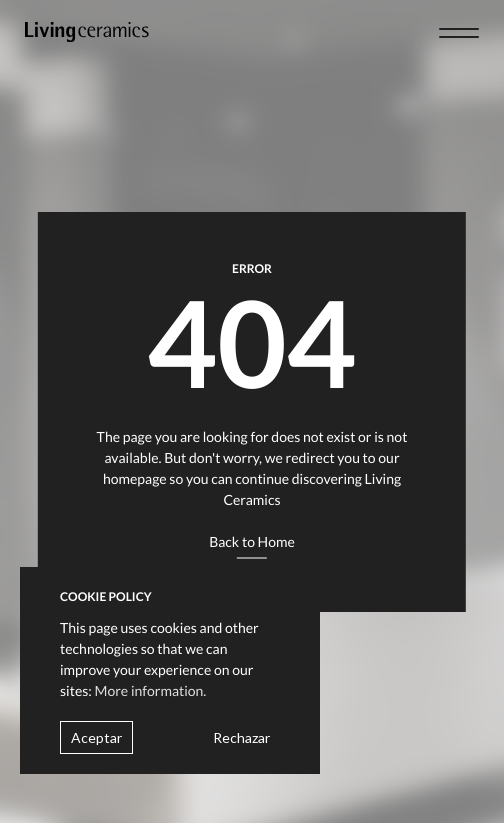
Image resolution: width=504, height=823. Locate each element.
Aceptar (96, 737)
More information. (151, 690)
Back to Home (252, 541)
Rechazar (241, 737)
